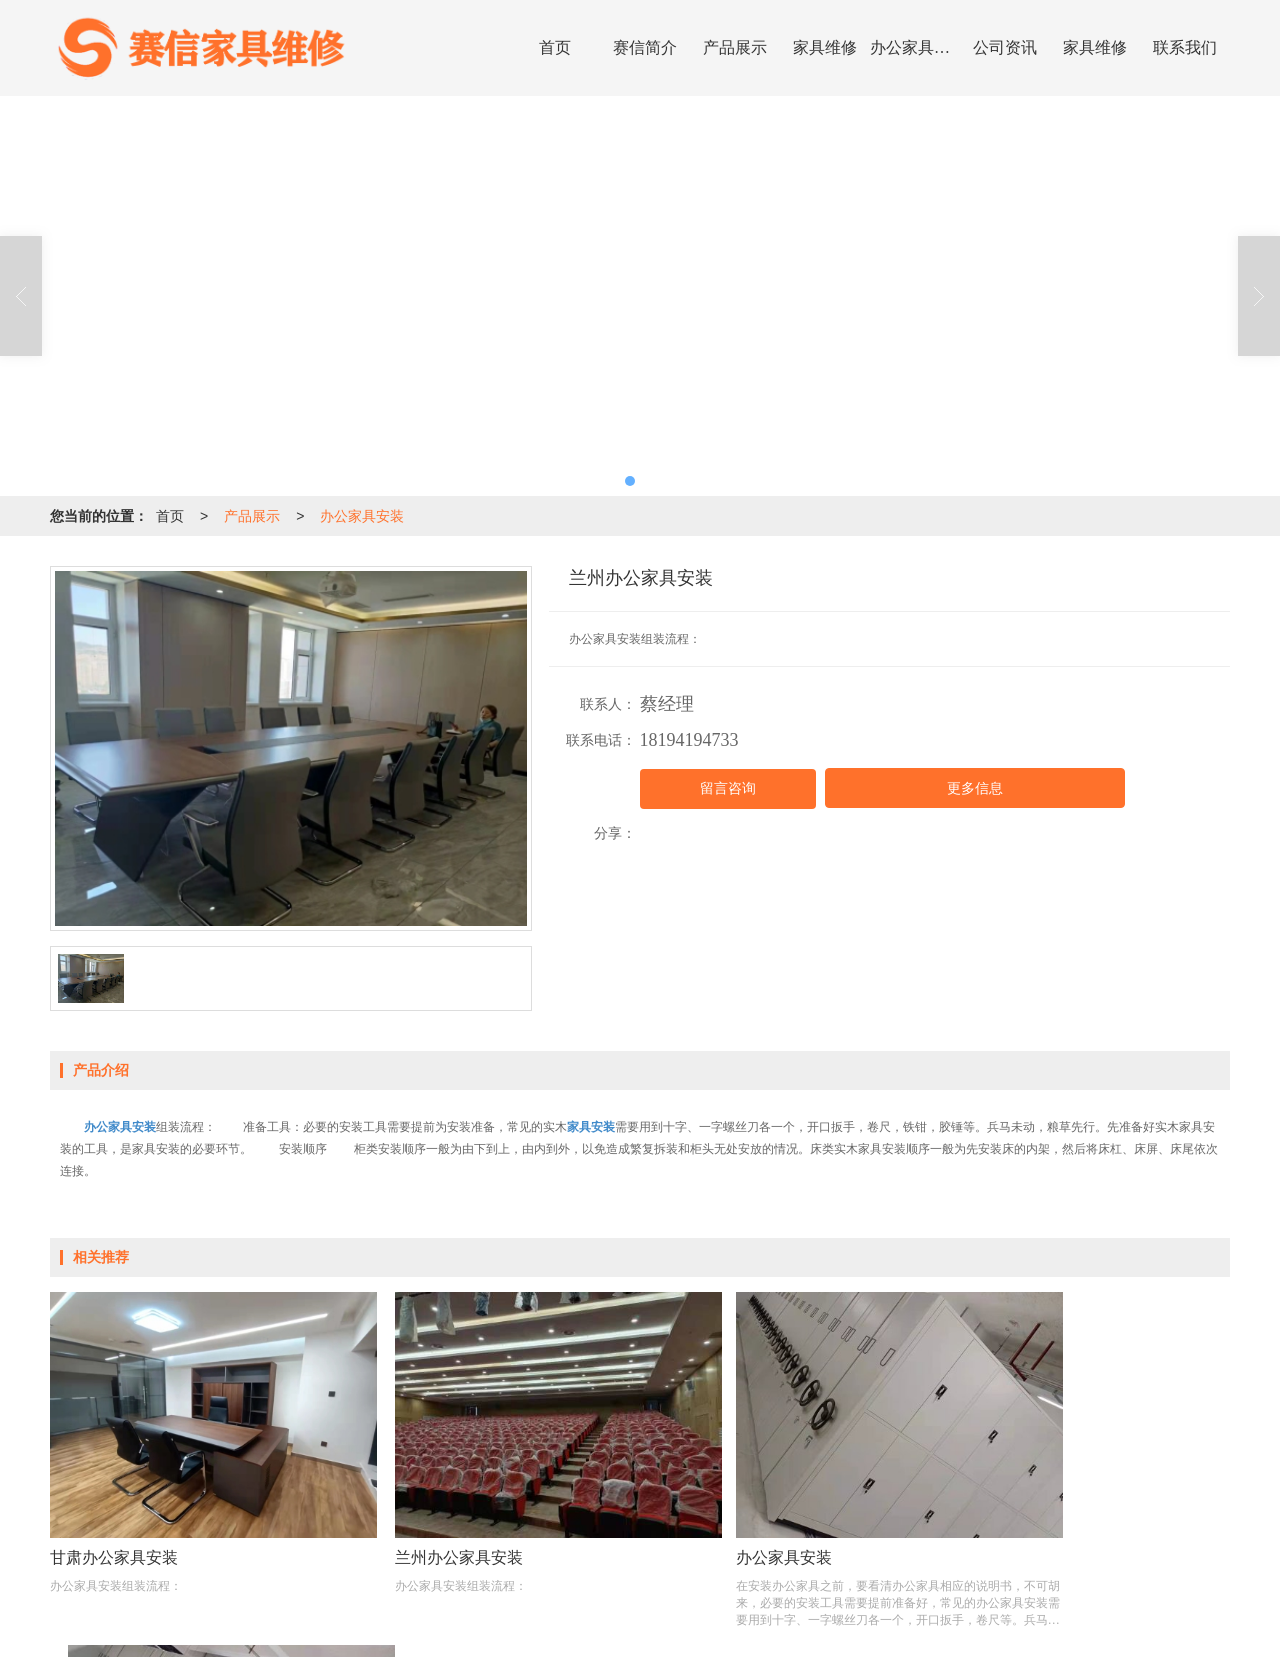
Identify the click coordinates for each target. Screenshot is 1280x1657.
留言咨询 (728, 788)
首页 (555, 47)
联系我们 (1185, 47)
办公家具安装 (915, 47)
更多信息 (975, 788)
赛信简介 (645, 47)
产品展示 (735, 47)
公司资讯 (1005, 47)
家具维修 (825, 47)
